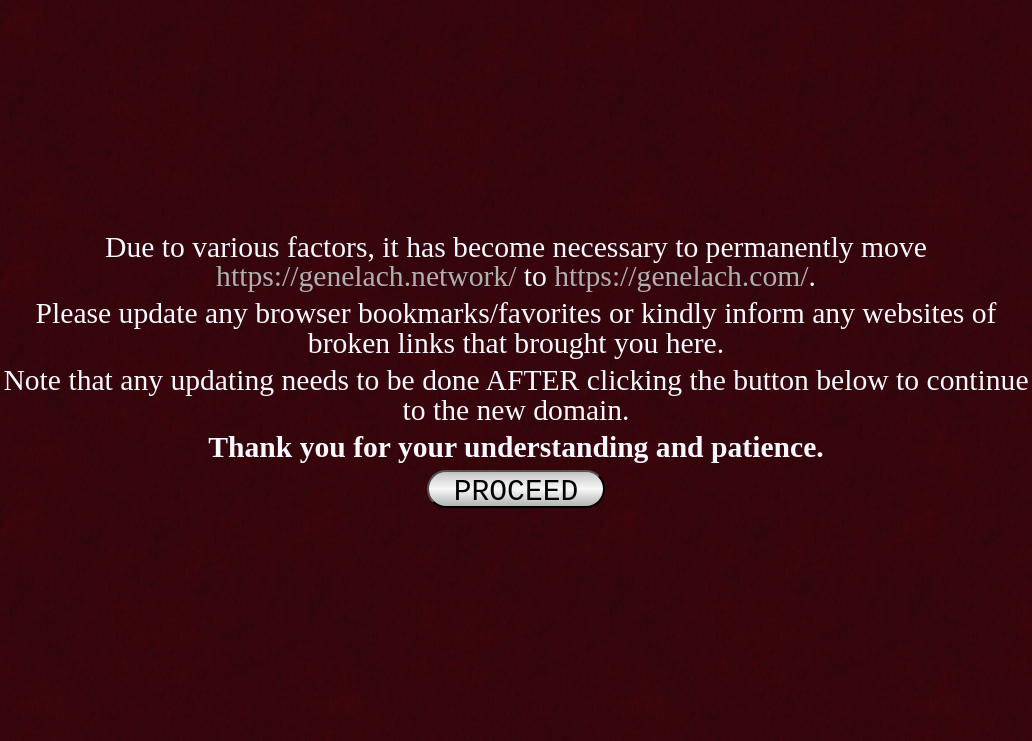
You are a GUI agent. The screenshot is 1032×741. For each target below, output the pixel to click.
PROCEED (516, 490)
